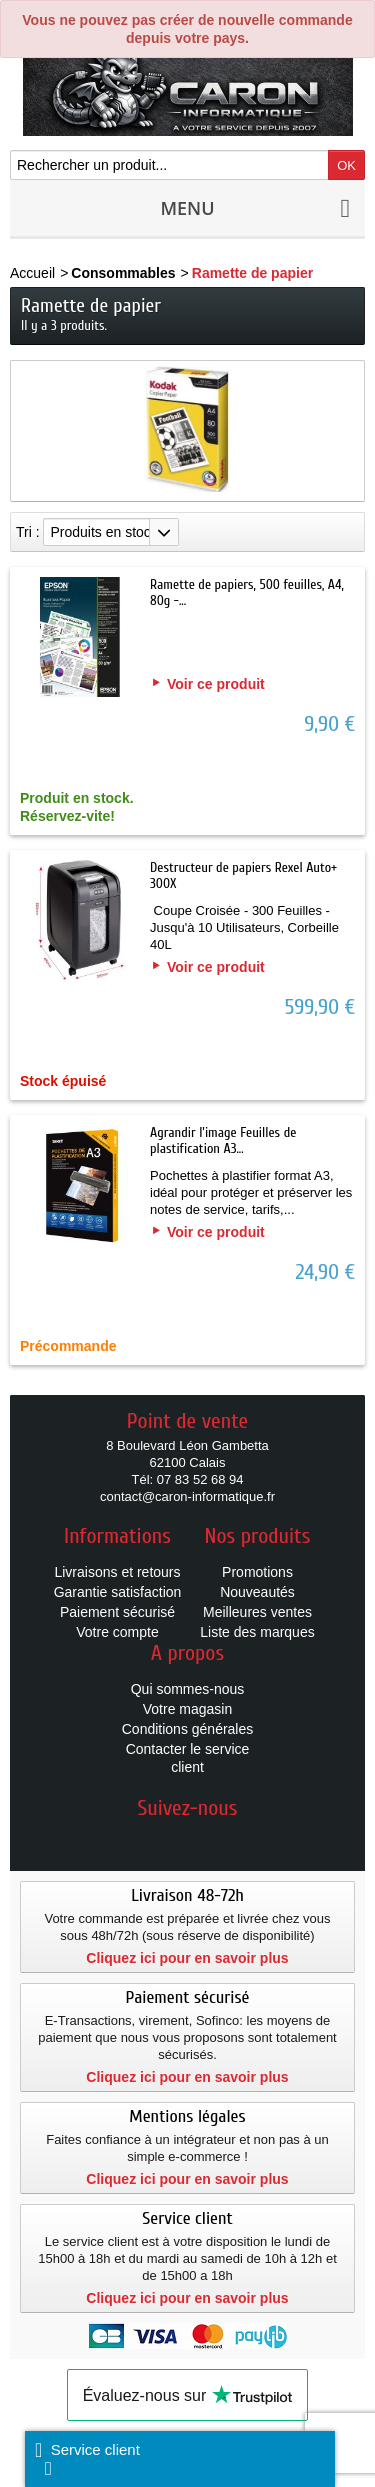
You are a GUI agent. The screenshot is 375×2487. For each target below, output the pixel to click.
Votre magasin (188, 1709)
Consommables (123, 273)
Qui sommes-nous (188, 1689)
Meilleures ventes (257, 1612)
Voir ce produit (216, 684)
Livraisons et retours (117, 1572)
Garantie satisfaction (118, 1592)
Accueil (32, 273)
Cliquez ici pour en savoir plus (187, 1958)
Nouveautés (257, 1592)
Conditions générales (188, 1729)
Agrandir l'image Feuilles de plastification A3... (223, 1140)
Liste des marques (257, 1632)
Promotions (257, 1572)
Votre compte (117, 1632)
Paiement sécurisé (117, 1612)
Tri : (28, 532)
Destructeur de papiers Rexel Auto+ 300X (243, 875)
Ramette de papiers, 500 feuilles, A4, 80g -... (247, 592)
